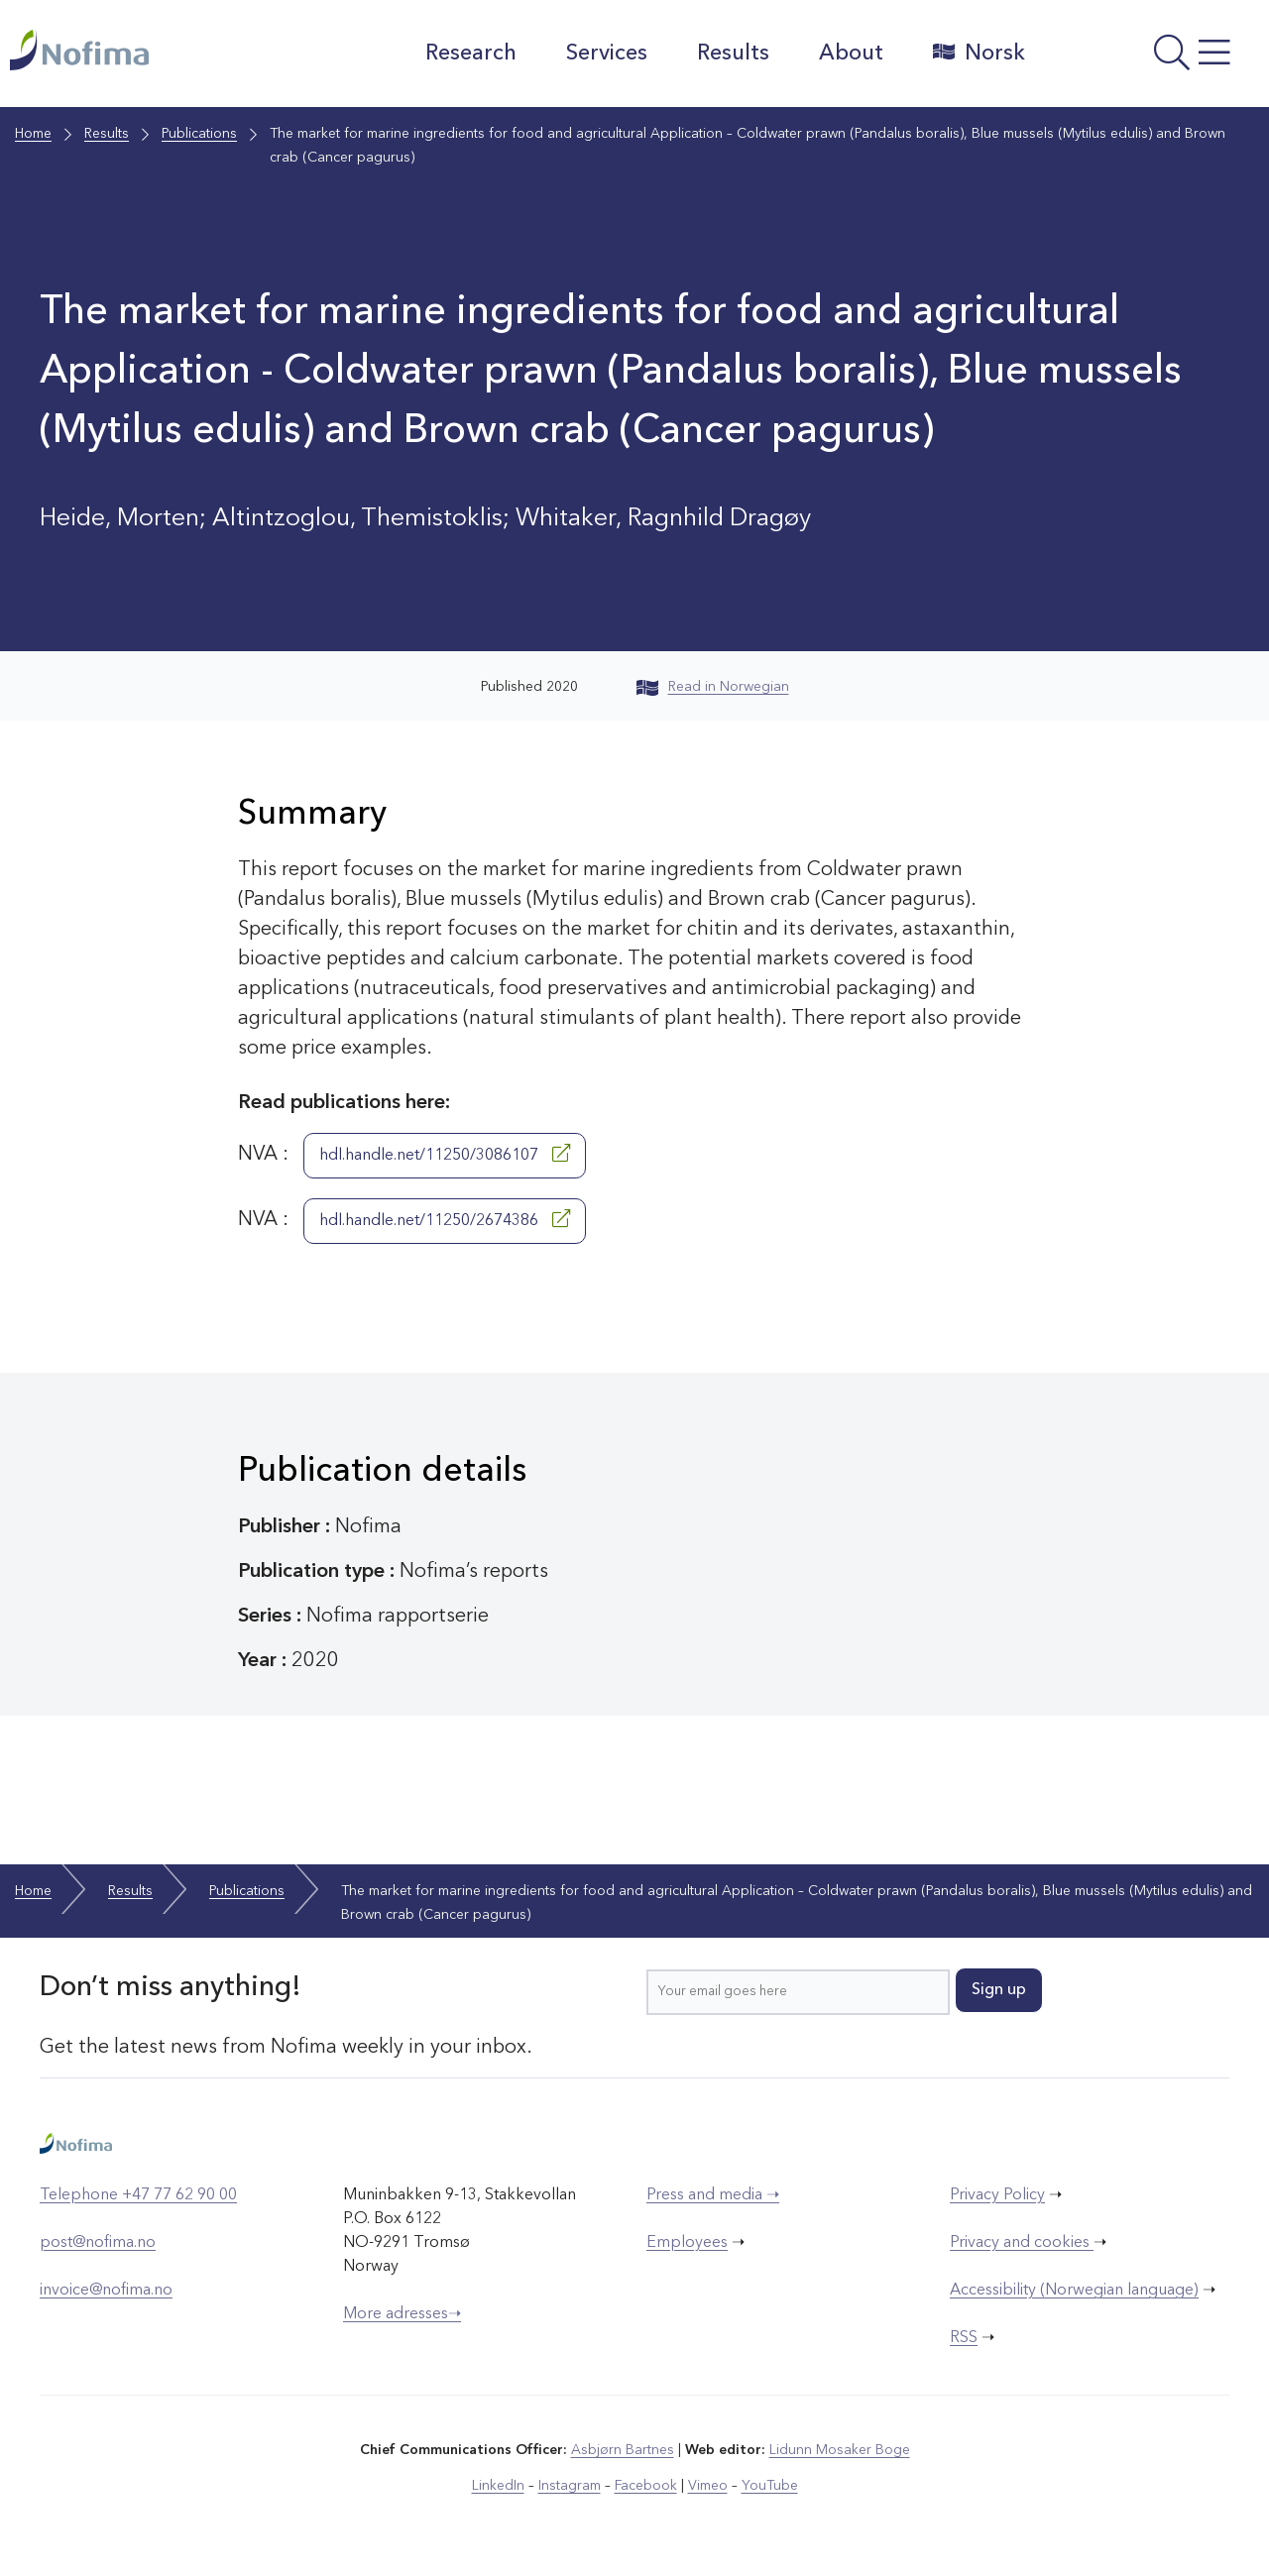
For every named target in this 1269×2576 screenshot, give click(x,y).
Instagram (569, 2486)
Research (471, 53)
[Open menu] (1152, 58)
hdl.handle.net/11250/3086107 (444, 1154)
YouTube (770, 2486)
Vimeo (708, 2486)
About (851, 53)
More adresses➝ (402, 2314)
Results (733, 53)
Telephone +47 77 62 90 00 (138, 2195)
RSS (964, 2338)
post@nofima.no (98, 2243)
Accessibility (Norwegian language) (1074, 2290)
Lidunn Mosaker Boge (839, 2450)
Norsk (979, 52)
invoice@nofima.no (106, 2290)
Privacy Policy (997, 2195)
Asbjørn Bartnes (622, 2450)
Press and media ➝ (712, 2195)
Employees (687, 2243)
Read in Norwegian (712, 687)
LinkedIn (498, 2486)
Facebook (646, 2486)
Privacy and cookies (1022, 2243)
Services (606, 53)
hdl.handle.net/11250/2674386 (444, 1219)
